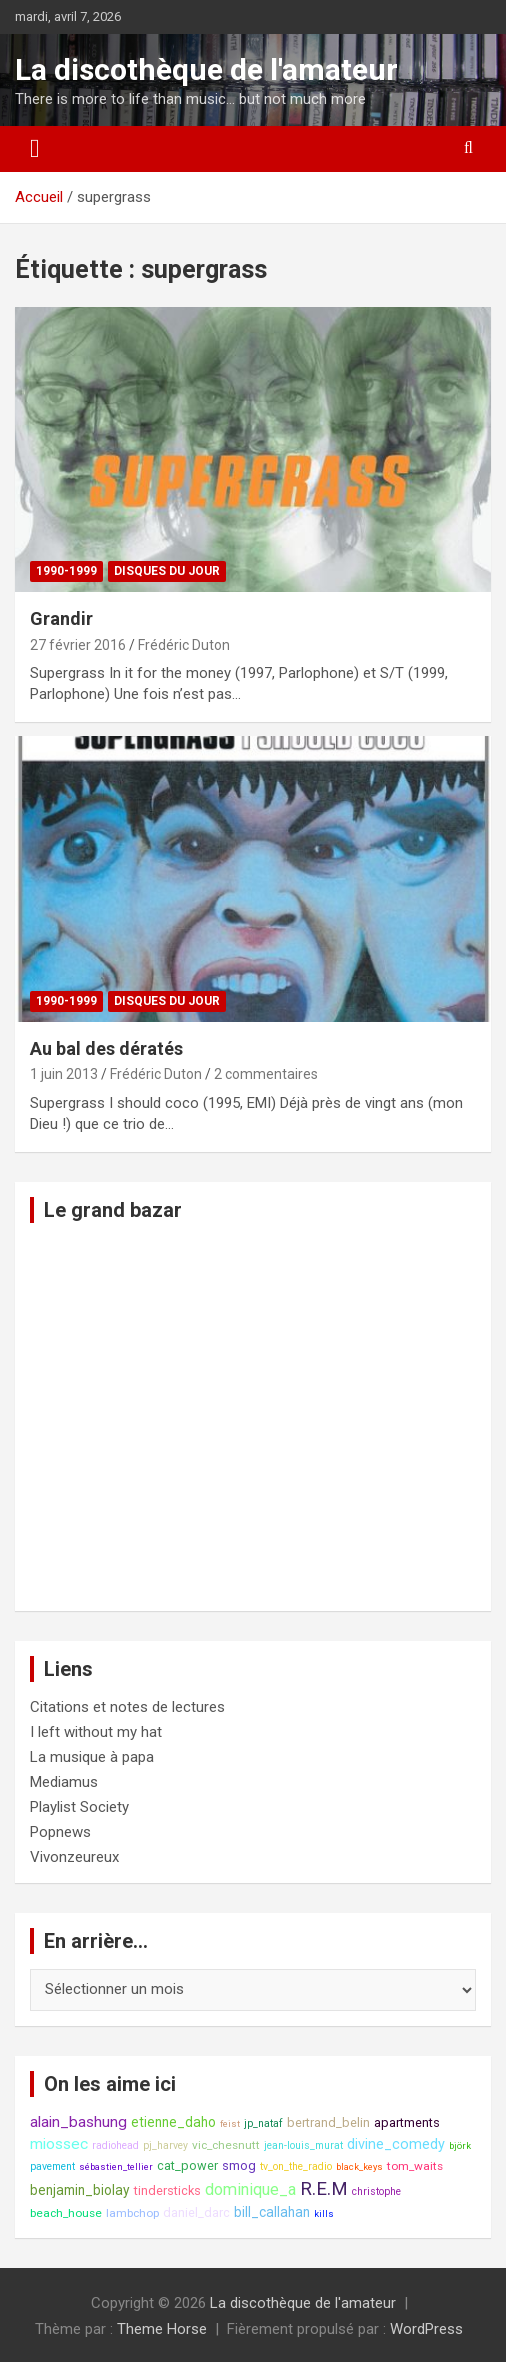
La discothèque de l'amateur (206, 69)
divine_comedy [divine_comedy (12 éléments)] (396, 2144)
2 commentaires (266, 1074)
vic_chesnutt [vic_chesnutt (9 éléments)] (226, 2145)
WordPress (426, 2329)
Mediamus (64, 1782)
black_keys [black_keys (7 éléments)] (359, 2166)
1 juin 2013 (64, 1074)
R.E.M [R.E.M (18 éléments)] (324, 2189)
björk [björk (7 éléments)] (460, 2145)
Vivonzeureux (74, 1857)
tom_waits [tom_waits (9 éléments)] (415, 2166)
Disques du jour (167, 571)
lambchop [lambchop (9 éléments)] (132, 2213)
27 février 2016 (78, 645)
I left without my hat (96, 1732)
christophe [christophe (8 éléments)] (376, 2191)
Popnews (60, 1832)
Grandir (61, 618)
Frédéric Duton (184, 645)
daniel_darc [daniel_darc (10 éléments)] (196, 2212)
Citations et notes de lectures (127, 1707)
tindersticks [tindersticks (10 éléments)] (167, 2190)
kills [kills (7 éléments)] (324, 2213)
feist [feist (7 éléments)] (230, 2123)
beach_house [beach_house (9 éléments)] (66, 2213)
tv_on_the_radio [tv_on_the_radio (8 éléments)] (296, 2166)
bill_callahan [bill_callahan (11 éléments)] (272, 2212)
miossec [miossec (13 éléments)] (59, 2144)
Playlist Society (79, 1807)
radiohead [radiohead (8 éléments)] (115, 2145)
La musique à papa (92, 1757)
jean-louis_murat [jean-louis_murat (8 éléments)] (303, 2145)
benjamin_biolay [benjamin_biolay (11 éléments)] (80, 2190)
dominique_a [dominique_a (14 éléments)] (250, 2189)
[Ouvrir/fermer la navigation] (35, 149)
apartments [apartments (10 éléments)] (407, 2122)
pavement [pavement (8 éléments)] (52, 2166)
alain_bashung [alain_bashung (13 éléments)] (78, 2122)
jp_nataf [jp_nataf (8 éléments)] (263, 2123)
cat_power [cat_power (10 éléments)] (187, 2165)
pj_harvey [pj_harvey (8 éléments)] (165, 2145)
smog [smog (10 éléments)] (239, 2165)
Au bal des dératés (106, 1048)
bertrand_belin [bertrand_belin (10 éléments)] (328, 2122)
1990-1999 (66, 571)
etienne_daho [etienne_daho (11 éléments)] (173, 2122)
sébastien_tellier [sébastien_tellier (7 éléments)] (116, 2166)
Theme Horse (162, 2329)
